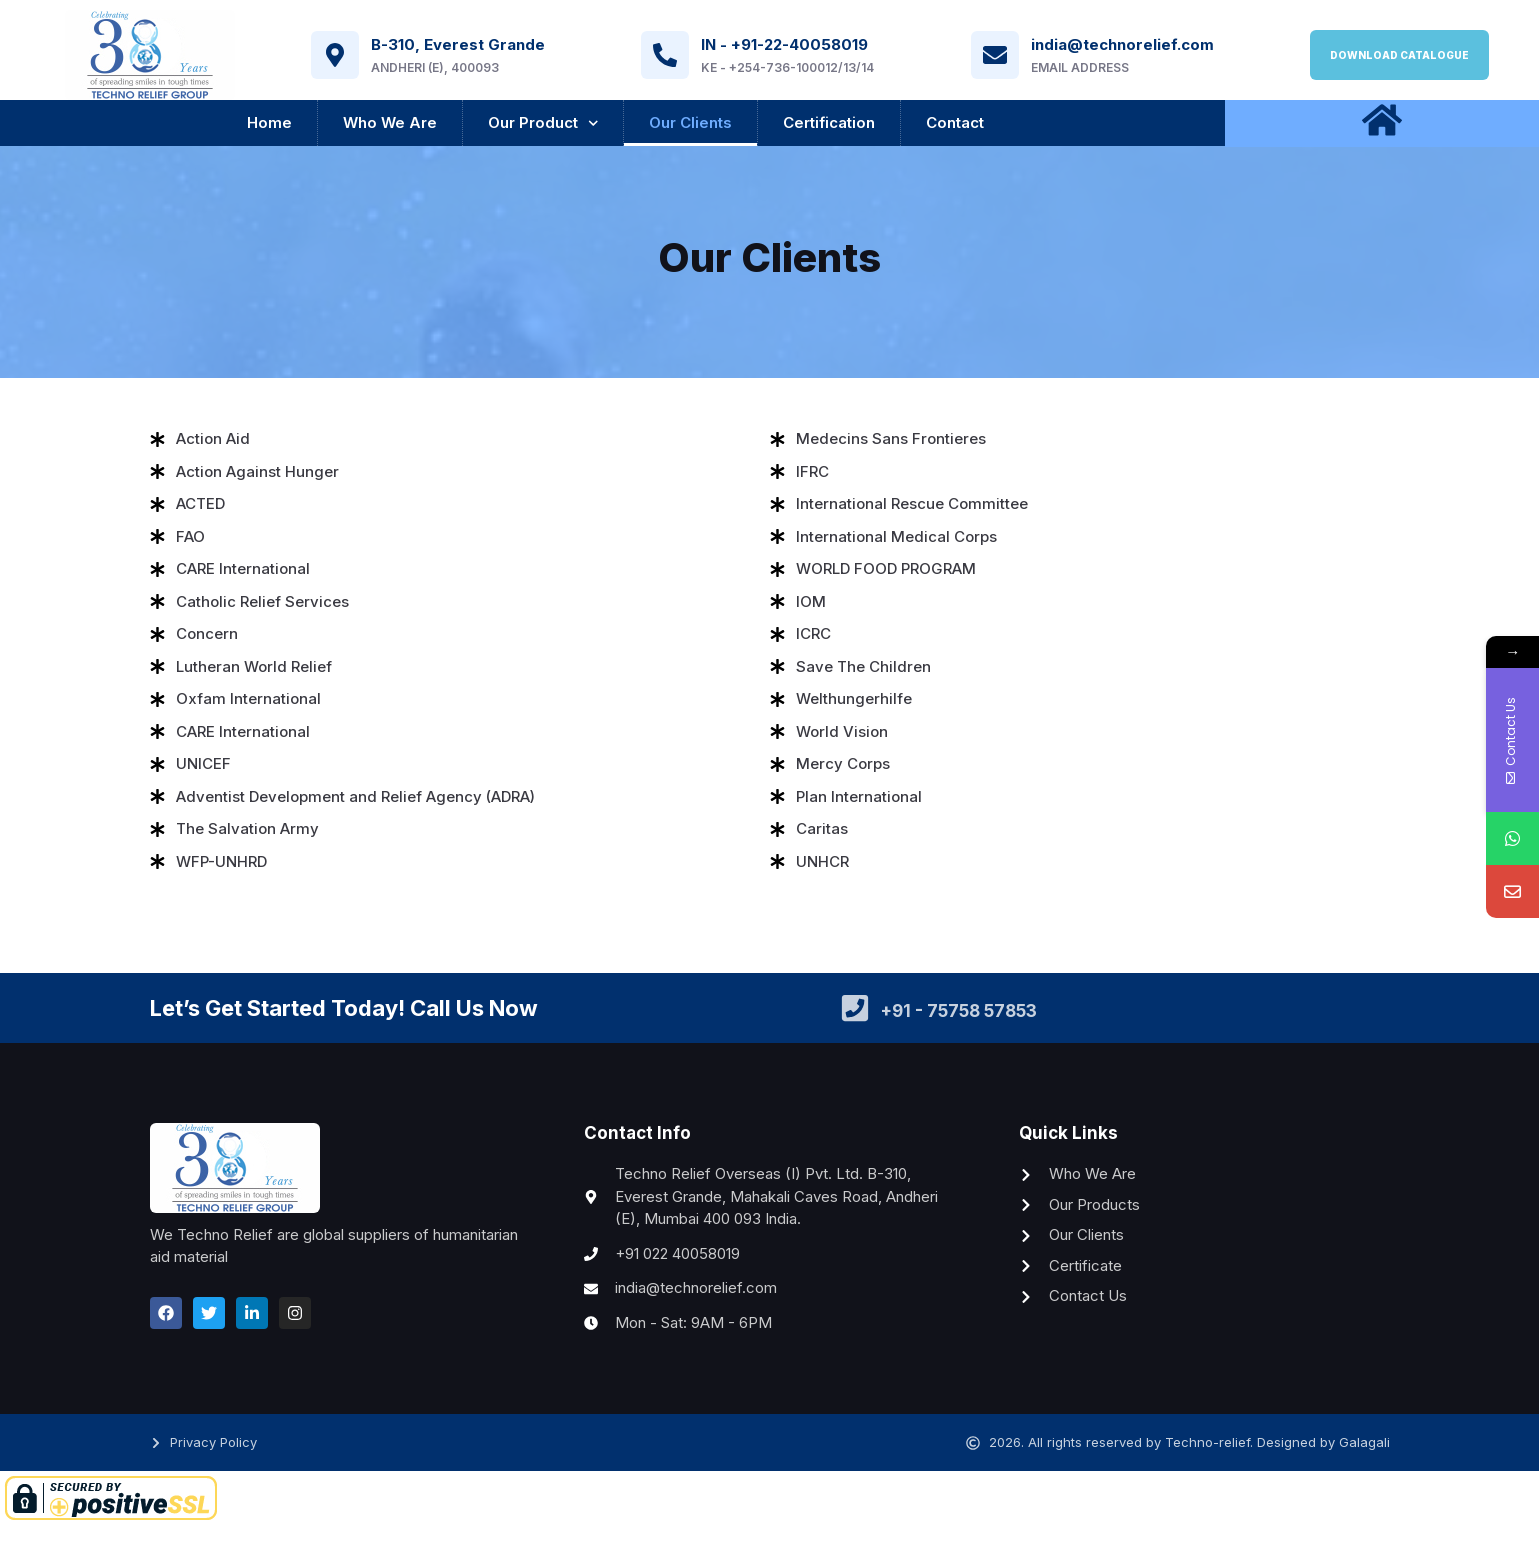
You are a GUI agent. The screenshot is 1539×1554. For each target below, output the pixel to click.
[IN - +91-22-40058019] (665, 55)
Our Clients (690, 122)
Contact (955, 122)
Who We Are (390, 122)
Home (269, 122)
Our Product (543, 123)
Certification (829, 122)
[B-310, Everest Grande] (335, 55)
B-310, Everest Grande (458, 44)
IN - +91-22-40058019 (784, 44)
